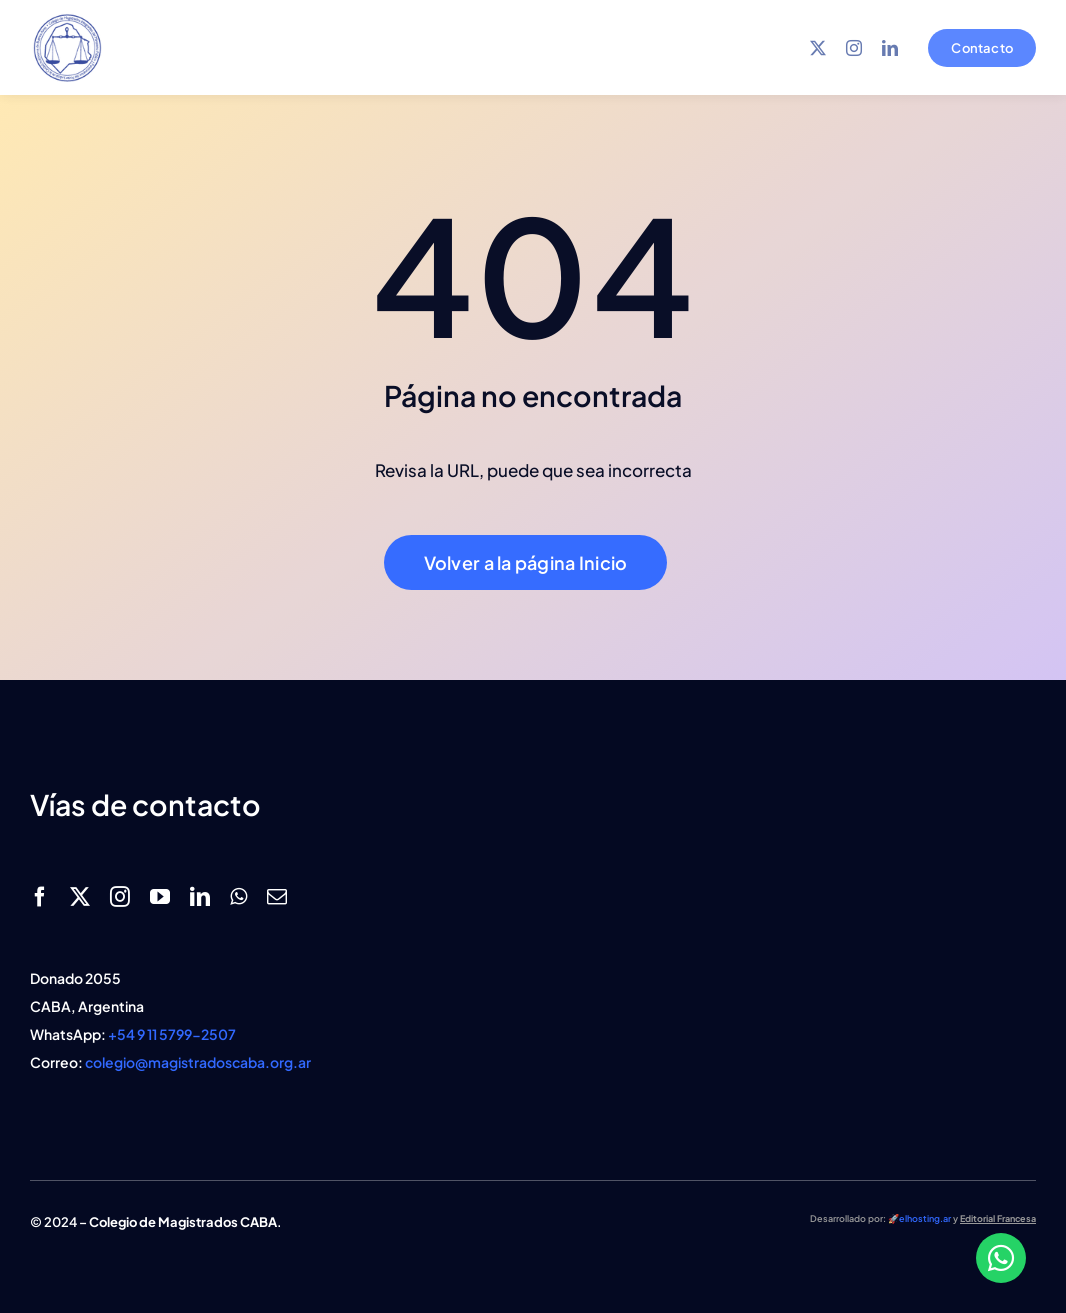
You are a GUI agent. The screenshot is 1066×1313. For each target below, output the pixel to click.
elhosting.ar (925, 1218)
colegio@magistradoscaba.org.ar (198, 1062)
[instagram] (854, 48)
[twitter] (818, 48)
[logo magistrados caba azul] (67, 18)
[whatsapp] (238, 897)
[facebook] (40, 897)
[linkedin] (890, 48)
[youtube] (160, 897)
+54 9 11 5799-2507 (172, 1034)
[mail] (277, 897)
